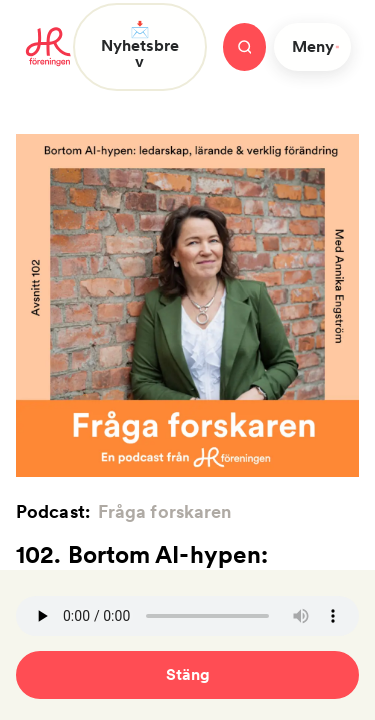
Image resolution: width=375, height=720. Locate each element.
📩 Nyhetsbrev (140, 45)
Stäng (188, 674)
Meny (316, 47)
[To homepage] (48, 47)
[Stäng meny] (244, 47)
